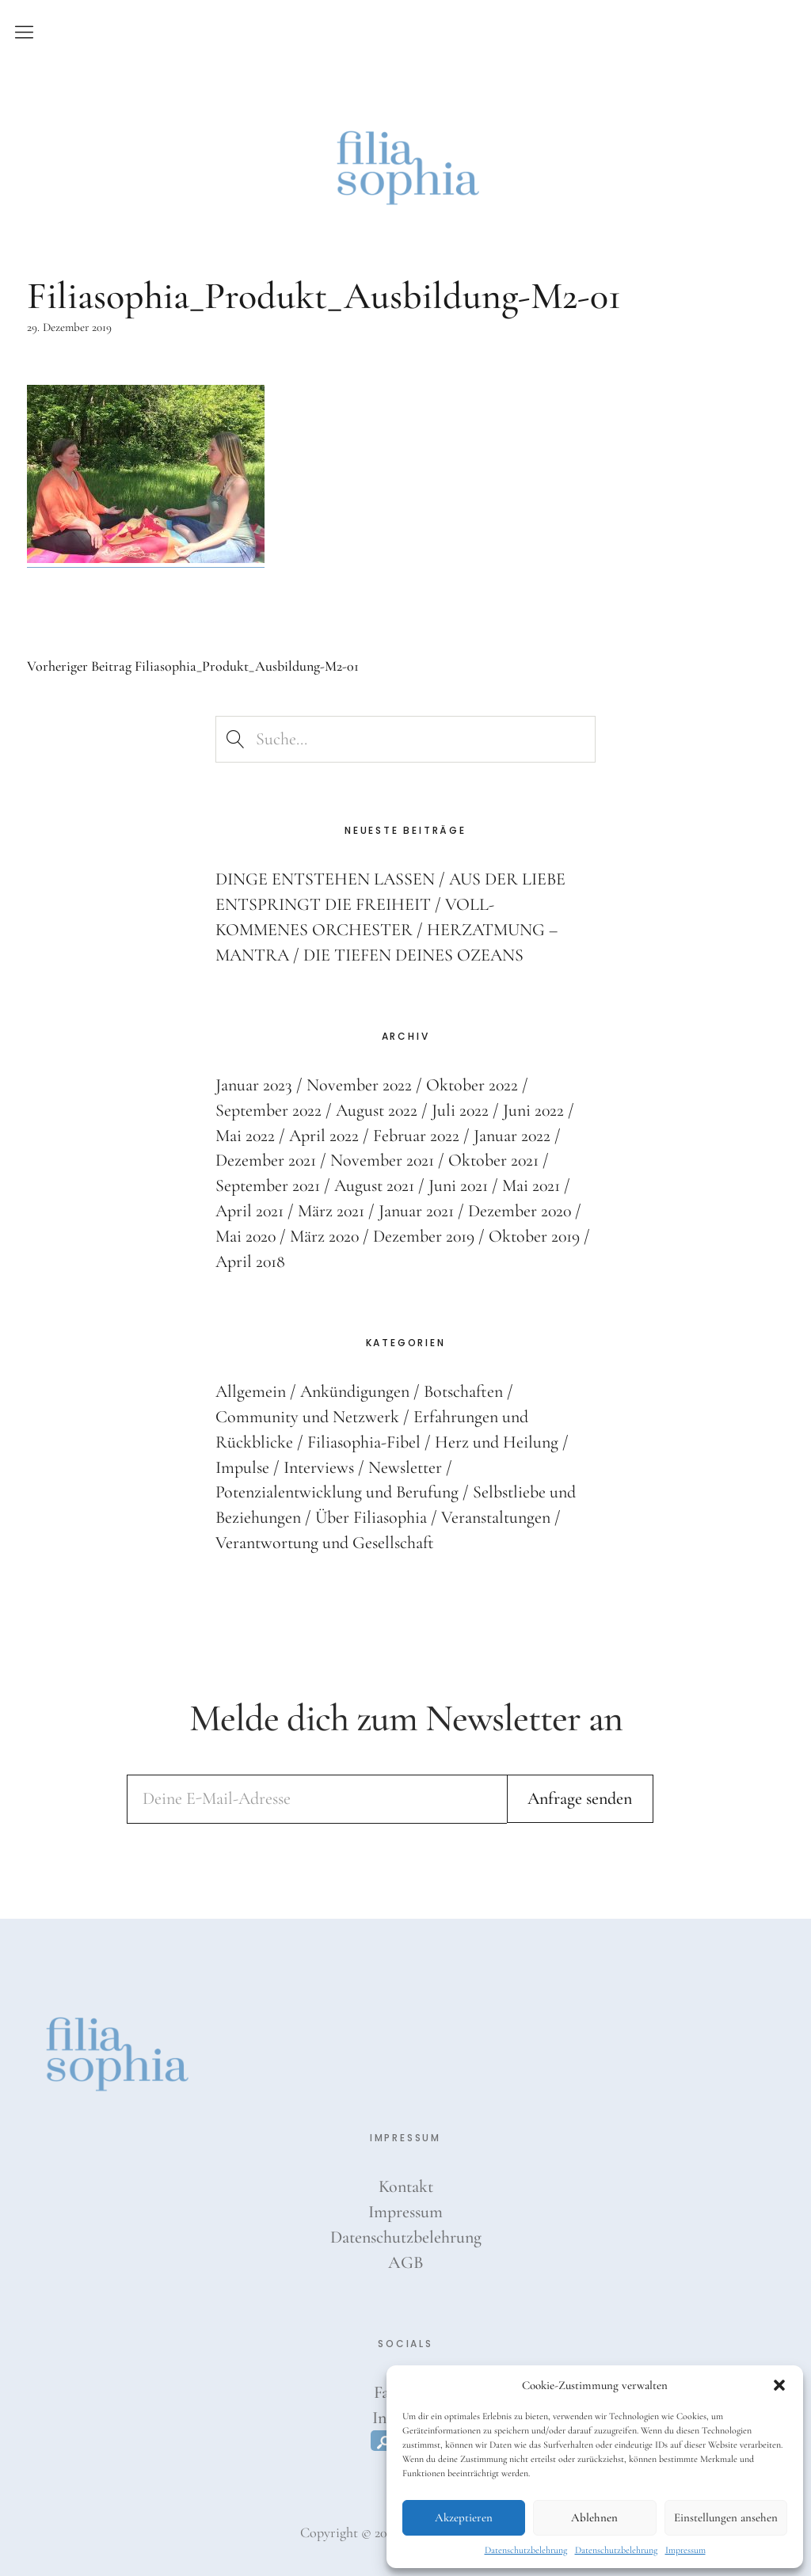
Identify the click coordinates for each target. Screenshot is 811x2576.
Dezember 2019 (427, 1235)
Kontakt (406, 2186)
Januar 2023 (254, 1084)
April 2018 (250, 1260)
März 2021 (332, 1210)
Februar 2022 (418, 1134)
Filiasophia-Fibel (364, 1441)
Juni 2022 (536, 1109)
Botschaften (463, 1390)
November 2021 (383, 1160)
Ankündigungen (354, 1390)
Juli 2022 (462, 1109)
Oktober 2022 (474, 1084)
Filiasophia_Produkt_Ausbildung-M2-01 (193, 665)
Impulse (242, 1466)
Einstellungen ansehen (726, 2517)
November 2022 (360, 1084)
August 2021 (375, 1184)
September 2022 (268, 1109)
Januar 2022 (515, 1134)
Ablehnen (594, 2517)
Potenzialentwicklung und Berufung (337, 1492)
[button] (779, 2385)
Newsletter (405, 1466)
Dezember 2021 (266, 1160)
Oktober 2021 (495, 1160)
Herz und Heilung (496, 1441)
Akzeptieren (464, 2517)
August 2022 (378, 1109)
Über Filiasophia (371, 1516)
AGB (406, 2261)
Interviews (319, 1466)
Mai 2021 (533, 1184)
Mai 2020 (246, 1235)
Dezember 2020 (522, 1210)
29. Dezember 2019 (69, 327)
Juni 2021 (460, 1184)
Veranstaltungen (495, 1516)
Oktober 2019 (538, 1235)
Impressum (685, 2549)
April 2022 (325, 1134)
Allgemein (250, 1390)
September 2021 (268, 1184)
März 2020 (326, 1235)
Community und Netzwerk (307, 1416)
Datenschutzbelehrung (526, 2549)
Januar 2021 (418, 1210)
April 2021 (249, 1210)
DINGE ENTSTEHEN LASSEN (325, 878)
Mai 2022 (245, 1134)
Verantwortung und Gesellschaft (324, 1542)
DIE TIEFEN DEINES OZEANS (413, 954)
